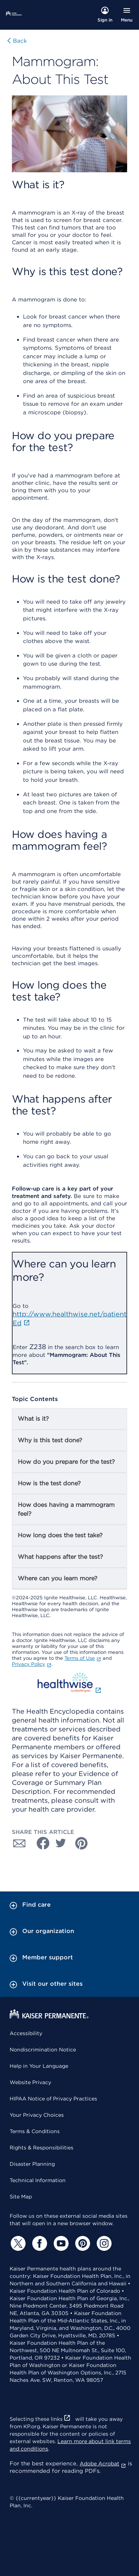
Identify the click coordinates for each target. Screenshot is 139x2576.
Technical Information (38, 2180)
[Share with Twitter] (60, 1843)
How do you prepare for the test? (66, 1461)
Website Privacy (30, 2082)
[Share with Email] (19, 1843)
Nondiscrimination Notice (43, 2050)
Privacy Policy (32, 1664)
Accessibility (26, 2033)
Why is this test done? (50, 1440)
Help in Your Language (39, 2066)
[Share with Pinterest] (81, 1843)
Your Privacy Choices (37, 2115)
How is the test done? (49, 1483)
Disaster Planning (32, 2164)
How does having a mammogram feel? (66, 1509)
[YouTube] (60, 2243)
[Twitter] (17, 2243)
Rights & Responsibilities (41, 2148)
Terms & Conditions (35, 2131)
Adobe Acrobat (103, 2463)
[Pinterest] (81, 2243)
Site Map (21, 2197)
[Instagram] (103, 2243)
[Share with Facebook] (40, 1843)
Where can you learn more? (57, 1578)
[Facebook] (38, 2243)
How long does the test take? (60, 1535)
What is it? (33, 1418)
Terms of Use (82, 1658)
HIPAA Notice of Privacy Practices (53, 2099)
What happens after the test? (60, 1556)
